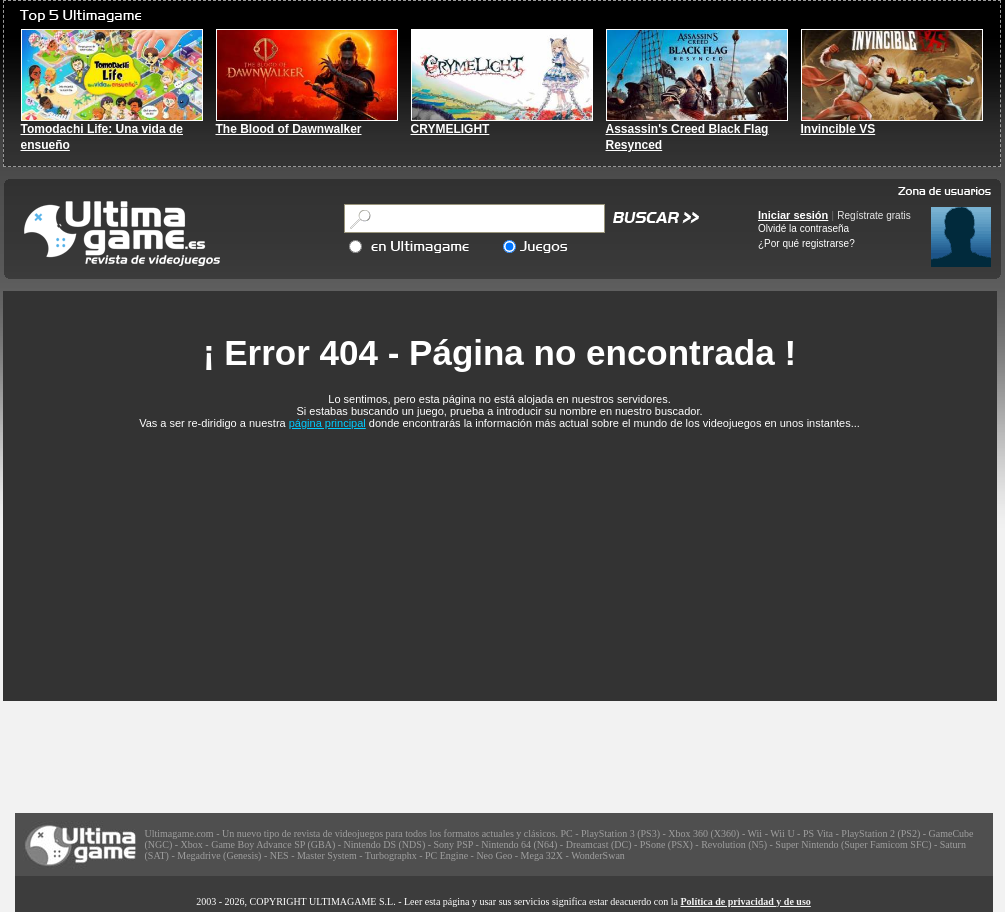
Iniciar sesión (793, 215)
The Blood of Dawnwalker (289, 129)
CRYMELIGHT (450, 129)
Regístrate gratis (873, 215)
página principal (327, 423)
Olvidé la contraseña (803, 228)
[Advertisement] (500, 554)
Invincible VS (838, 129)
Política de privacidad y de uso (746, 901)
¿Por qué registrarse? (806, 243)
